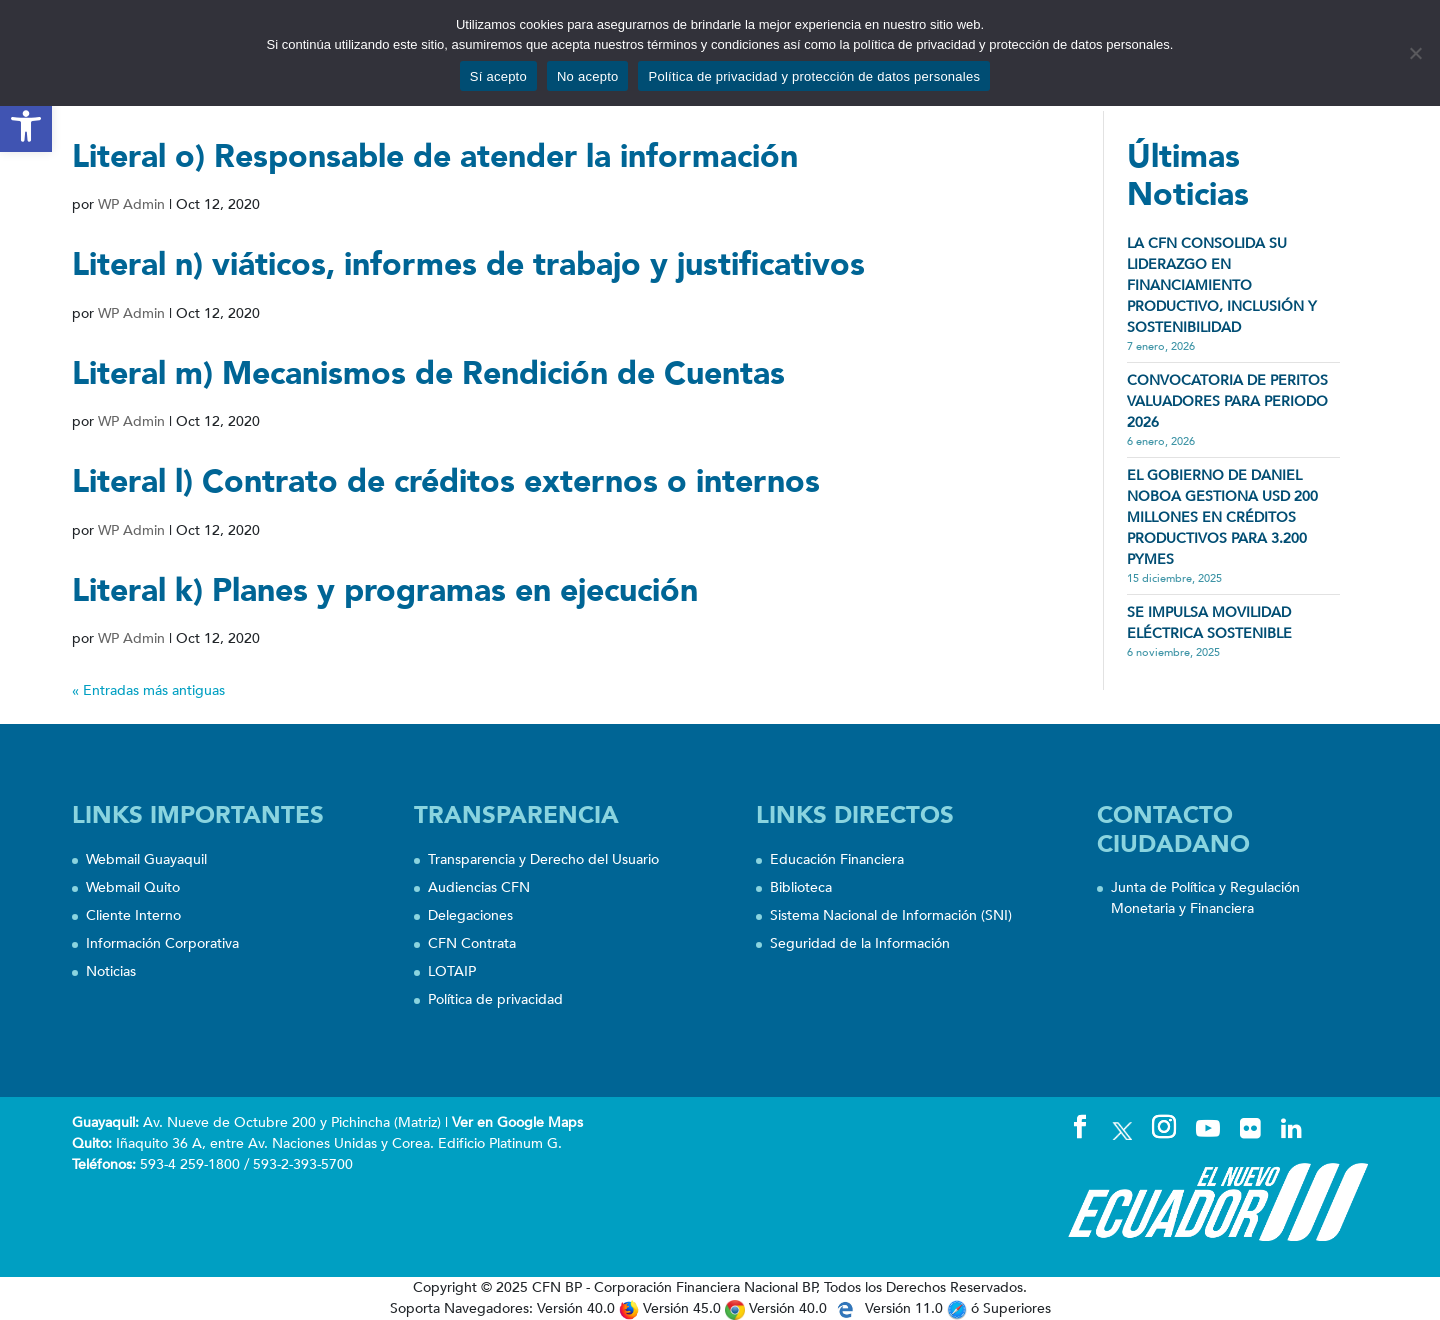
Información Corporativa (162, 943)
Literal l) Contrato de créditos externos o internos (446, 482)
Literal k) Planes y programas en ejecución (385, 591)
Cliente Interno (133, 915)
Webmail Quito (133, 887)
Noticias (111, 971)
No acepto (588, 76)
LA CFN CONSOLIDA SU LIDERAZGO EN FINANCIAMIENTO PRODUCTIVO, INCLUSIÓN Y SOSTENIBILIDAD (1222, 285)
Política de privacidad (495, 999)
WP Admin (131, 204)
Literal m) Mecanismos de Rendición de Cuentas (428, 374)
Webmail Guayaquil (146, 859)
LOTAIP (452, 971)
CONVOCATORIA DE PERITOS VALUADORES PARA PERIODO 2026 (1227, 401)
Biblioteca (801, 887)
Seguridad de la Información (860, 943)
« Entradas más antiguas (148, 690)
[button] (26, 126)
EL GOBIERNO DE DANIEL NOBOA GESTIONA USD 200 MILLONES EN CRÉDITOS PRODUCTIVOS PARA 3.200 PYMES (1222, 517)
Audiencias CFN (479, 887)
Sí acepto (498, 76)
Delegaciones (470, 915)
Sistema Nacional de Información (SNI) (891, 915)
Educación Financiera (837, 859)
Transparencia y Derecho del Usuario (543, 859)
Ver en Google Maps (517, 1122)
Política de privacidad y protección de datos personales (814, 76)
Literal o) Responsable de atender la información (435, 157)
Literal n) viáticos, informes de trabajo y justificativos (468, 265)
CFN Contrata (472, 943)
